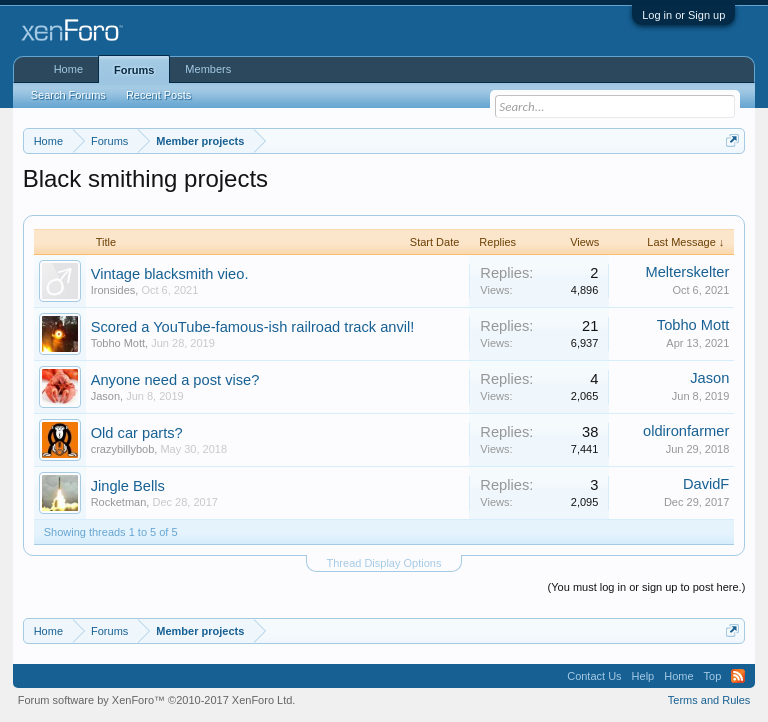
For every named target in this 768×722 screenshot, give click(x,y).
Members (208, 69)
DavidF (706, 484)
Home (68, 69)
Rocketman (119, 502)
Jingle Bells (128, 486)
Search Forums (68, 95)
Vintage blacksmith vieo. (170, 274)
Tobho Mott (118, 343)
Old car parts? (137, 433)
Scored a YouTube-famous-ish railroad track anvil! (253, 327)
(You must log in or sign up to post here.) (647, 587)
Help (643, 676)
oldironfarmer (686, 431)
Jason (105, 396)
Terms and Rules (709, 700)
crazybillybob (123, 449)
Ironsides (113, 290)
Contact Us (594, 676)
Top (713, 676)
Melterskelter (687, 272)
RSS (738, 676)
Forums (134, 70)
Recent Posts (158, 95)
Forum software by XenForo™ (157, 700)
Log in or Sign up (683, 15)
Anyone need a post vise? (175, 380)
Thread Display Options (384, 563)
